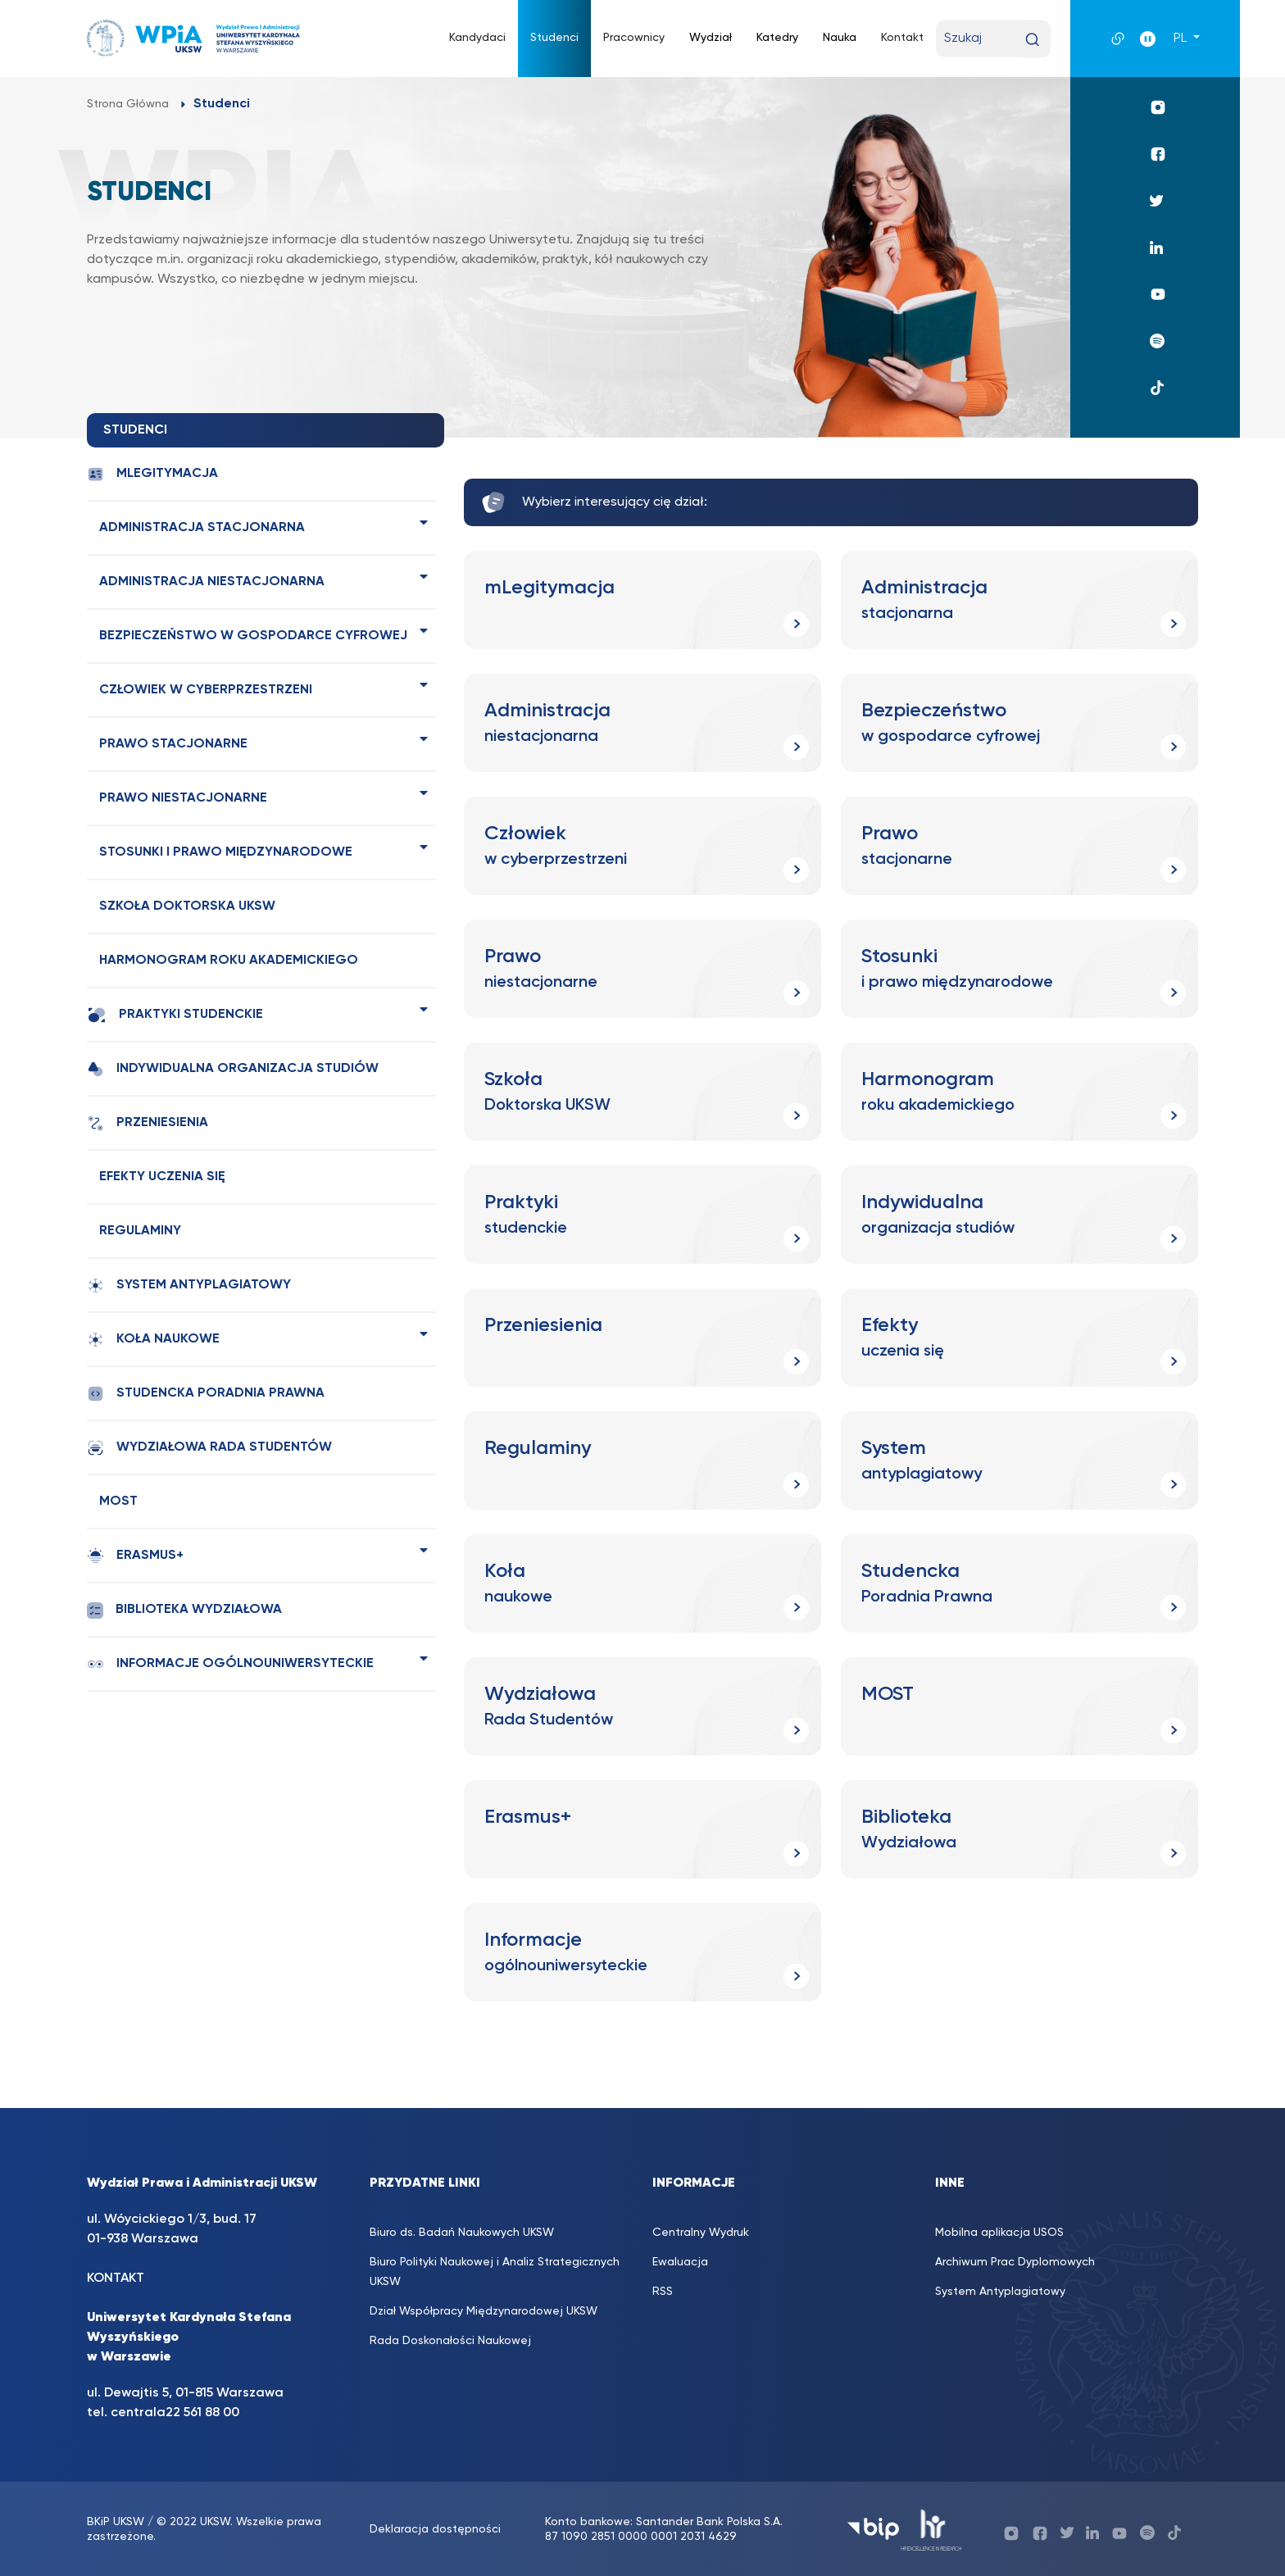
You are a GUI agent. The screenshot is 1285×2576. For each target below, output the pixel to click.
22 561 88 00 (202, 2412)
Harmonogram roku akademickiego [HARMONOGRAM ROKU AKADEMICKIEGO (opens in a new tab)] (228, 960)
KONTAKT (115, 2278)
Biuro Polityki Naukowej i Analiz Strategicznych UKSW (495, 2272)
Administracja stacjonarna (202, 527)
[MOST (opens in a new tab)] (1019, 1706)
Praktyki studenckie (175, 1015)
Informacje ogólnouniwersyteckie (230, 1664)
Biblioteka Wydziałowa (184, 1610)
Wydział (710, 37)
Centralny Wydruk (700, 2232)
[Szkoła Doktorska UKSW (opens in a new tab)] (642, 1092)
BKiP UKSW (115, 2522)
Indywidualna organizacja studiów (233, 1069)
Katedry (777, 37)
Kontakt (902, 37)
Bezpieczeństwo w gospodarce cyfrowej (253, 636)
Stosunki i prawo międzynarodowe (225, 852)
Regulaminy (140, 1231)
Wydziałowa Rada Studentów (209, 1447)
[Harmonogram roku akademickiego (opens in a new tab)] (1019, 1092)
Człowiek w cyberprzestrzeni (205, 690)
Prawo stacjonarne (173, 744)
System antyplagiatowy (189, 1285)
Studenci (554, 37)
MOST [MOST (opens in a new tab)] (118, 1501)
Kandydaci (477, 37)
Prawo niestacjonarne (183, 798)
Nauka (839, 37)
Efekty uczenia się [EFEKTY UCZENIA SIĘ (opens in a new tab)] (162, 1177)
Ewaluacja (680, 2262)
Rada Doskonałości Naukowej (450, 2341)
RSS (662, 2291)
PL (1182, 38)
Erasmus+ (135, 1556)
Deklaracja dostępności (435, 2529)
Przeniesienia (147, 1123)
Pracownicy (634, 37)
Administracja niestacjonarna (212, 581)
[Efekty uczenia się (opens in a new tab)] (1019, 1337)
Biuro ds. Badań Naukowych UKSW (462, 2232)
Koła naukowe (153, 1339)
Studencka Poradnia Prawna (206, 1393)
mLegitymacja (152, 474)
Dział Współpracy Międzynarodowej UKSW (483, 2311)
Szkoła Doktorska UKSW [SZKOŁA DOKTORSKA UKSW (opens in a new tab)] (187, 906)
